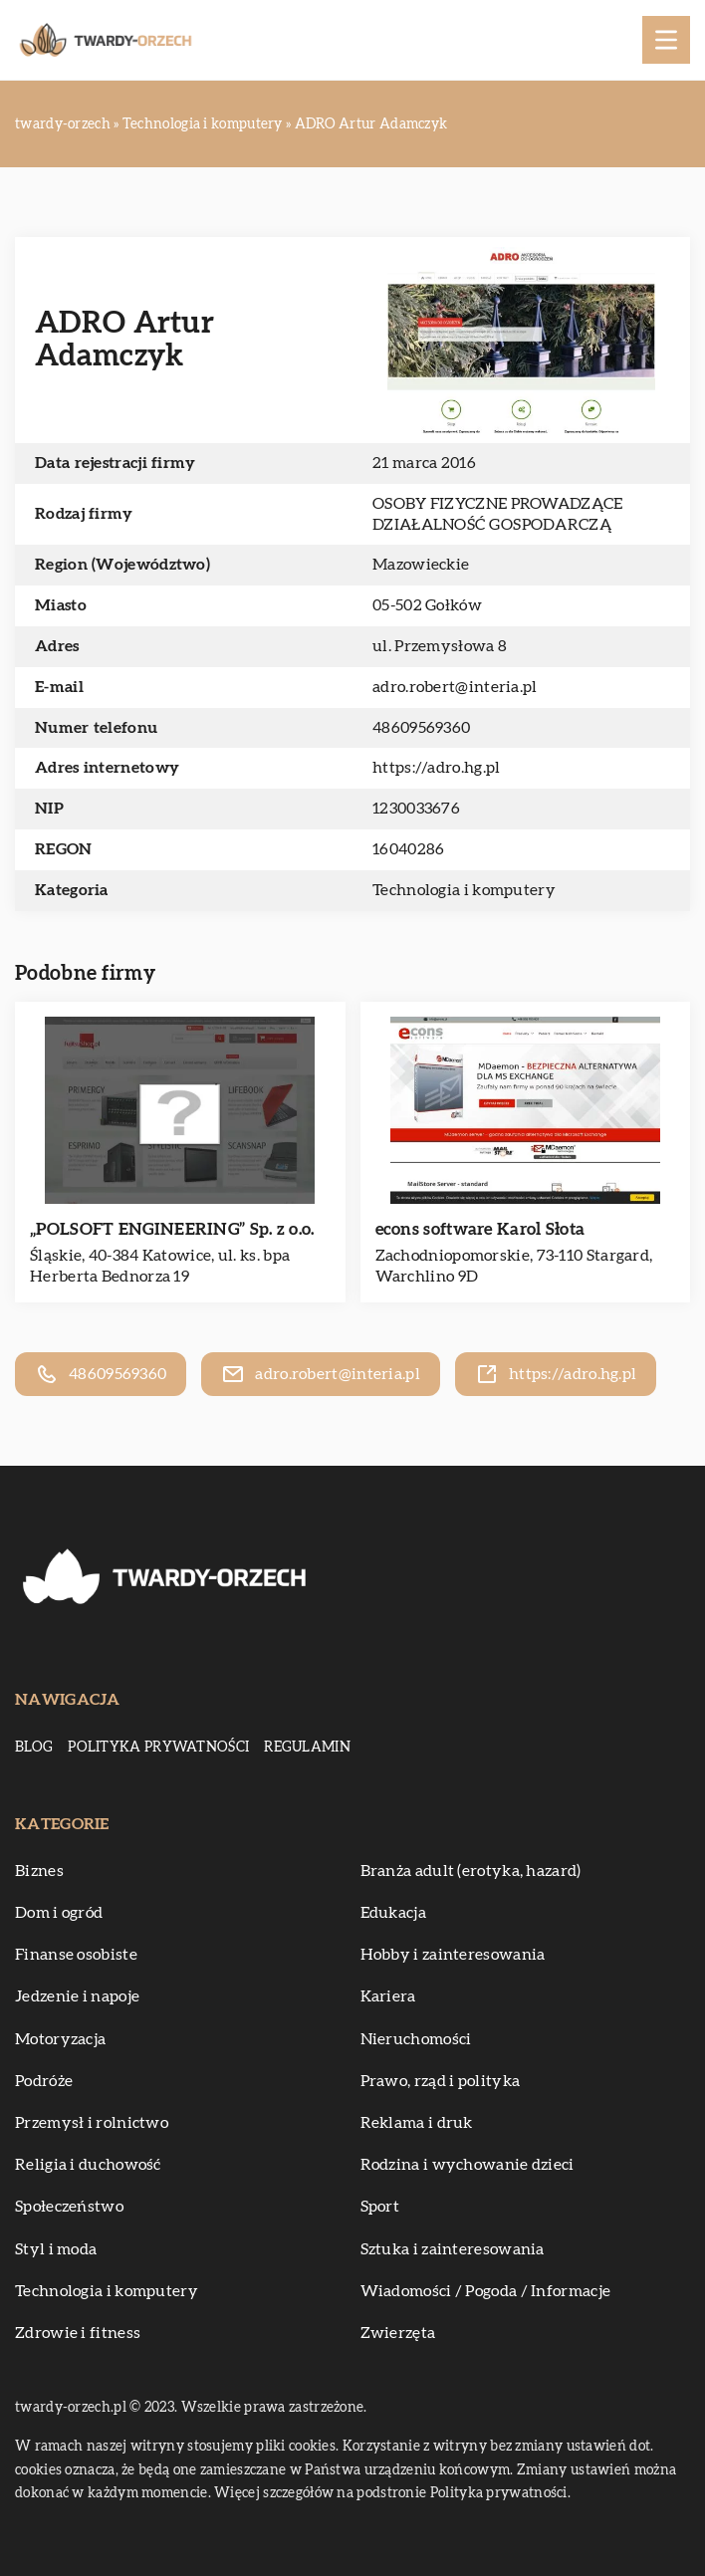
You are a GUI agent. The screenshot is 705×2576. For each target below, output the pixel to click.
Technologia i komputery (464, 890)
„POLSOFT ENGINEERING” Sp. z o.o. (172, 1229)
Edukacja (393, 1913)
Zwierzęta (398, 2333)
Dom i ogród (59, 1913)
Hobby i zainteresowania (453, 1955)
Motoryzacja (60, 2039)
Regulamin (307, 1748)
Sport (380, 2207)
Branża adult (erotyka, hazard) (471, 1871)
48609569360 (421, 728)
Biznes (39, 1871)
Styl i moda (56, 2249)
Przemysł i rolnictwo (91, 2123)
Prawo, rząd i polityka (440, 2081)
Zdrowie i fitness (77, 2333)
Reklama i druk (416, 2123)
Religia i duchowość (88, 2165)
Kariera (388, 1996)
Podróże (44, 2081)
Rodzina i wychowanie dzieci (467, 2165)
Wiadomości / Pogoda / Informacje (485, 2291)
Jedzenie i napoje (77, 1996)
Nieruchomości (416, 2039)
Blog (34, 1748)
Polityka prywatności (158, 1748)
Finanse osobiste (76, 1955)
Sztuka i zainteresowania (452, 2249)
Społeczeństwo (69, 2207)
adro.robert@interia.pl (455, 687)
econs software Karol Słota (480, 1229)
